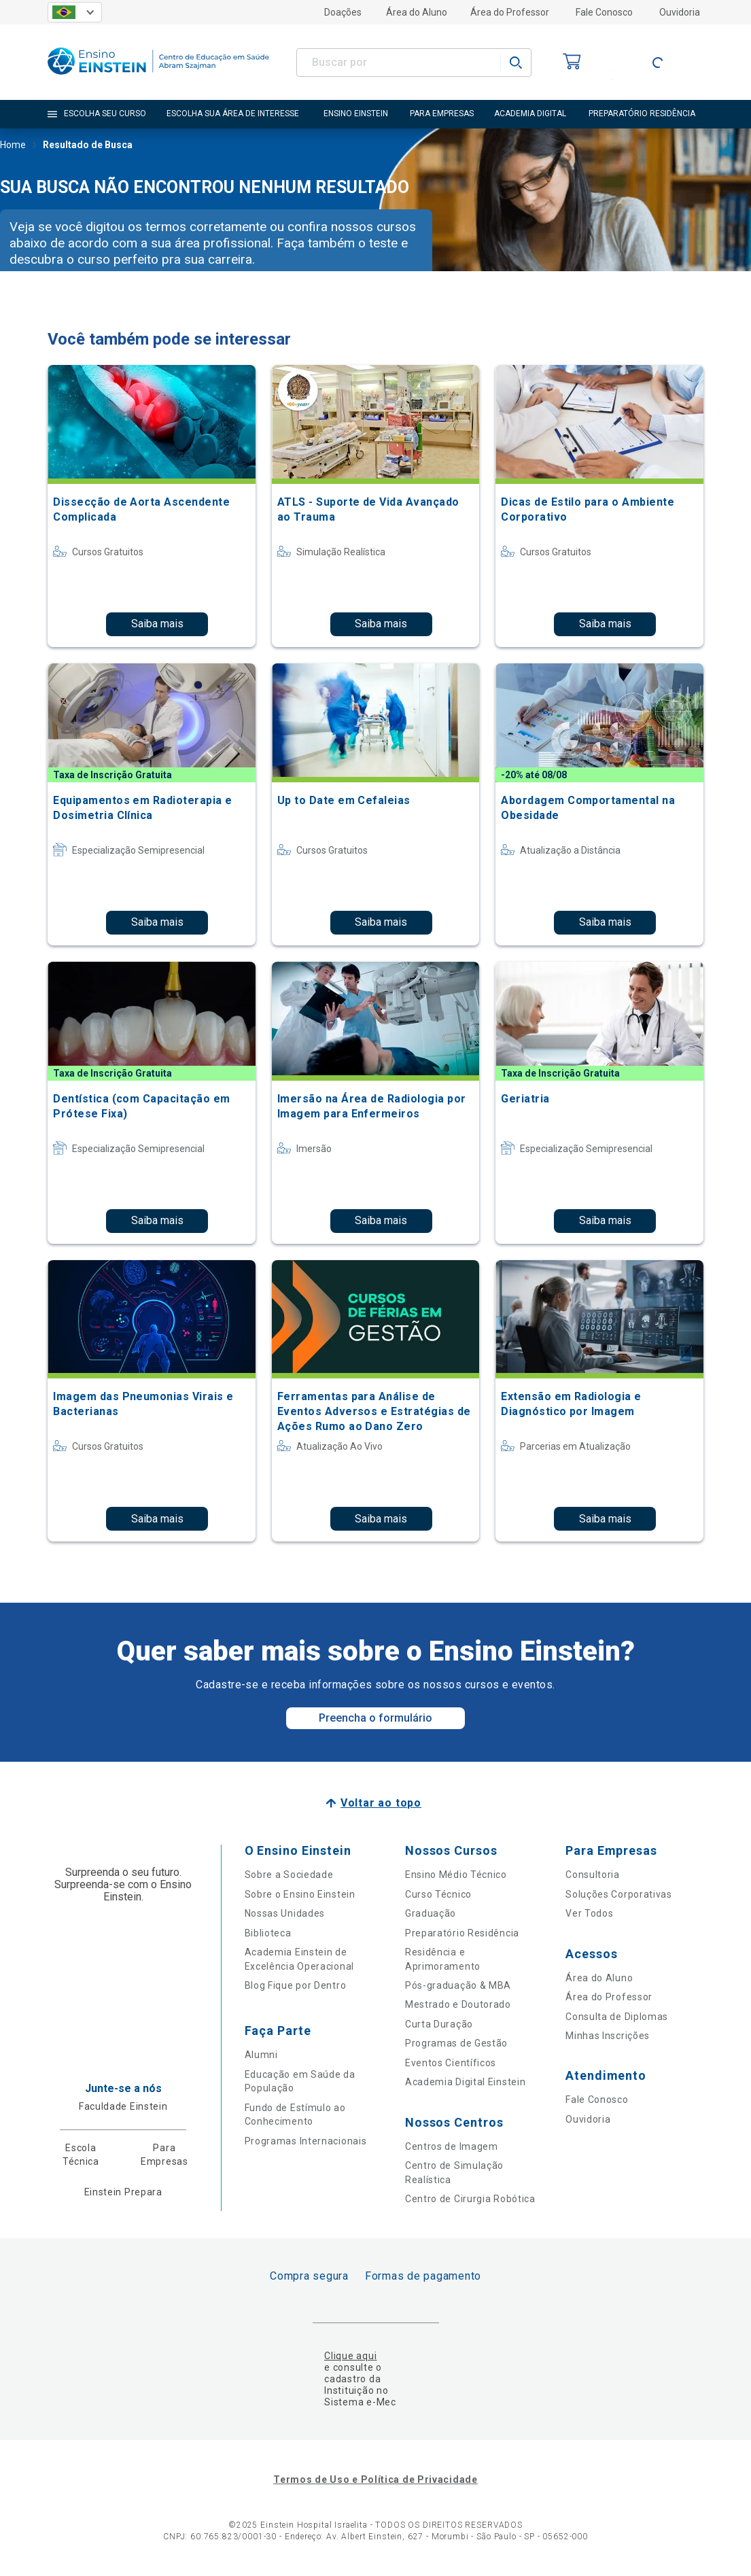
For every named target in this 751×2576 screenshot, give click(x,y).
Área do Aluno (416, 12)
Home (13, 146)
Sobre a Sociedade (289, 1874)
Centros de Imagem (451, 2146)
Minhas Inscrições (607, 2035)
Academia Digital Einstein (465, 2081)
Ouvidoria (679, 12)
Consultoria (592, 1874)
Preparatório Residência (462, 1933)
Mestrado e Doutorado (458, 2004)
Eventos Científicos (450, 2062)
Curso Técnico (438, 1894)
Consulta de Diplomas (616, 2016)
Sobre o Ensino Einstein (300, 1894)
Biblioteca (268, 1933)
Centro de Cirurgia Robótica (470, 2198)
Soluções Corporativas (618, 1894)
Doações (343, 12)
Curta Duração (439, 2024)
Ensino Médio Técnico (456, 1874)
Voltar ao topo (380, 1802)
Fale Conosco (604, 12)
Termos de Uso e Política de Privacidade (375, 2479)
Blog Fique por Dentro (296, 1985)
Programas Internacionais (306, 2141)
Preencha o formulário (375, 1717)
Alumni (261, 2054)
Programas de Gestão (456, 2043)
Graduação (430, 1913)
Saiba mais (157, 623)
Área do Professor (509, 12)
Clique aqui (350, 2355)
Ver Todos (589, 1913)
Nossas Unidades (285, 1913)
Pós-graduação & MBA (458, 1985)
